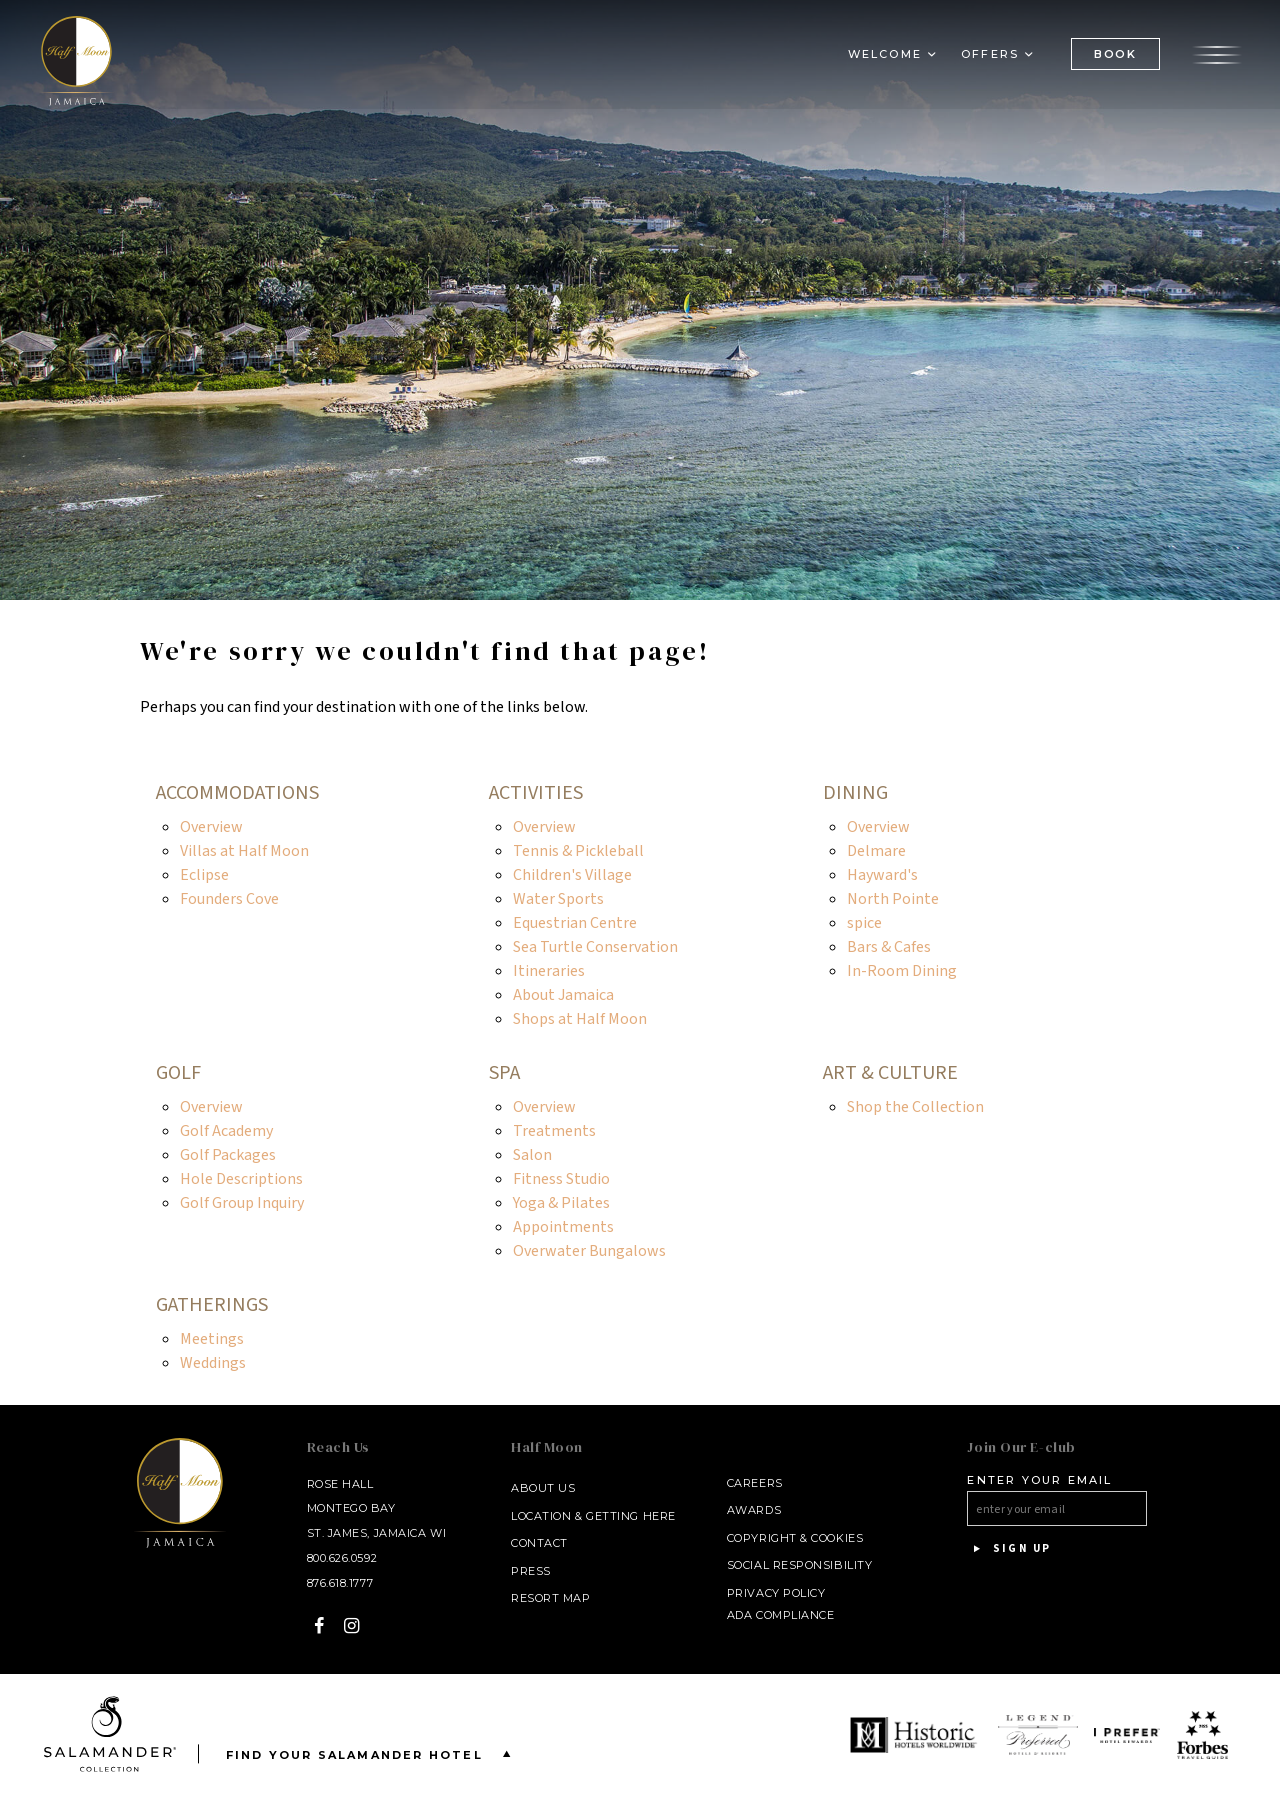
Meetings (212, 1339)
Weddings (213, 1363)
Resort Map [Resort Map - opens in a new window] (551, 1598)
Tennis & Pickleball (578, 851)
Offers (990, 56)
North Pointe (893, 899)
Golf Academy (226, 1131)
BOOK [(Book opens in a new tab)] (1115, 55)
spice (864, 923)
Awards (754, 1510)
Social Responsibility (800, 1565)
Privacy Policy (776, 1593)
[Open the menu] (1217, 55)
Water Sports (558, 899)
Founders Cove (229, 899)
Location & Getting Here (593, 1516)
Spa (504, 1073)
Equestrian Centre (575, 923)
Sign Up (1009, 1549)
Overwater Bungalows (589, 1251)
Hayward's (882, 875)
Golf (178, 1073)
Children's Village (572, 875)
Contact (539, 1543)
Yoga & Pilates (561, 1203)
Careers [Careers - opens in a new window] (755, 1483)
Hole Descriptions (241, 1179)
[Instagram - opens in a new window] (352, 1625)
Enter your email (1039, 1480)
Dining (855, 793)
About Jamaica (563, 995)
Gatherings (212, 1305)
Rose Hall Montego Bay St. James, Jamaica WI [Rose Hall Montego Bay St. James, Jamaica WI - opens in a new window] (377, 1509)
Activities (536, 793)
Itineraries (549, 971)
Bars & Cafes (889, 947)
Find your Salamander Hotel (372, 1753)
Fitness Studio (561, 1179)
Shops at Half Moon (580, 1019)
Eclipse (204, 875)
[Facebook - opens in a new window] (319, 1625)
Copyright (762, 1538)
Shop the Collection (915, 1107)
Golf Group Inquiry (242, 1203)
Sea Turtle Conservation (595, 947)
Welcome (885, 56)
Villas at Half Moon (244, 851)
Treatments (554, 1131)
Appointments (563, 1227)
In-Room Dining (902, 971)
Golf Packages (228, 1155)
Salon (532, 1155)
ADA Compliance (781, 1615)
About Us (543, 1488)
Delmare (876, 851)
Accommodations (237, 793)
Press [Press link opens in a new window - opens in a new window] (531, 1571)
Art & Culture (890, 1073)
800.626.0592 (342, 1558)
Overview (211, 827)
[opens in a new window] (916, 1735)
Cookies (837, 1538)
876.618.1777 (340, 1583)
